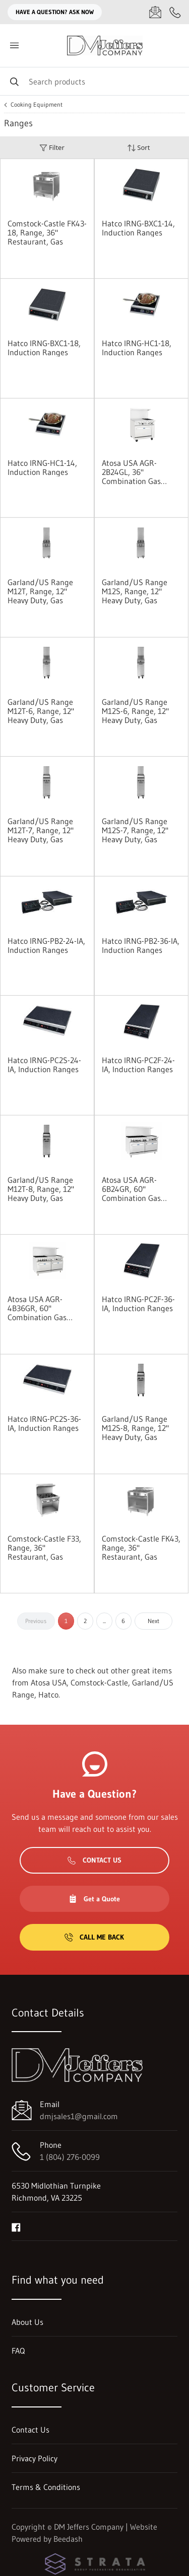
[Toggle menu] (14, 45)
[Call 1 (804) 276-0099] (175, 12)
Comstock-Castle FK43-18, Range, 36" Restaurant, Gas (47, 232)
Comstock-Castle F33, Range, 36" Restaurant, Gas (44, 1547)
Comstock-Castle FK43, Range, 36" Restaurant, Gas (141, 1547)
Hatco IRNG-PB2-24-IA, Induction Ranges (46, 945)
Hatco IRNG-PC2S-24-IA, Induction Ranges (44, 1065)
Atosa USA (49, 1682)
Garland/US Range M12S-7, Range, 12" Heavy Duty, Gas (135, 830)
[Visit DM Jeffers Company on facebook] (16, 2226)
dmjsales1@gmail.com (79, 2116)
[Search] (94, 81)
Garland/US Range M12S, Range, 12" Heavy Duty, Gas (134, 591)
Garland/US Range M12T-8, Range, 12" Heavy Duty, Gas (41, 1188)
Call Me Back (94, 1937)
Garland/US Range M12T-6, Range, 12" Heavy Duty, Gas (41, 711)
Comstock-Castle (99, 1682)
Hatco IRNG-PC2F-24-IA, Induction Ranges (138, 1065)
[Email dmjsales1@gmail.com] (155, 12)
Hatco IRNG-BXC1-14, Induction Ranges (138, 228)
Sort (139, 147)
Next (153, 1621)
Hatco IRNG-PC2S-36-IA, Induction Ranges (44, 1423)
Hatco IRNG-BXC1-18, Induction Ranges (44, 348)
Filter (52, 147)
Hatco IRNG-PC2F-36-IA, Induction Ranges (138, 1304)
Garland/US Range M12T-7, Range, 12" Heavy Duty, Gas (41, 830)
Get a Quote (94, 1898)
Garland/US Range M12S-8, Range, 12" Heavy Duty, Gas (135, 1427)
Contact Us (94, 1860)
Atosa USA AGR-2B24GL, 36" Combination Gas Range (131, 472)
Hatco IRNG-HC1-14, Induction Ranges (42, 467)
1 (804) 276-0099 (70, 2157)
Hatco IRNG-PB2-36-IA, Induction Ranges (140, 945)
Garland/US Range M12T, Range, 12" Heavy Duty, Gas (40, 591)
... (104, 1621)
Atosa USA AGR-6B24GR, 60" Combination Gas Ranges (131, 1188)
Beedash (68, 2539)
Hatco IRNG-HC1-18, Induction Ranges (136, 348)
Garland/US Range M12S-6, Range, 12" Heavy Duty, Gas (135, 711)
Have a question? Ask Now (55, 12)
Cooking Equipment (36, 104)
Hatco (48, 1694)
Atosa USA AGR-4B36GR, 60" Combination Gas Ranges (37, 1308)
